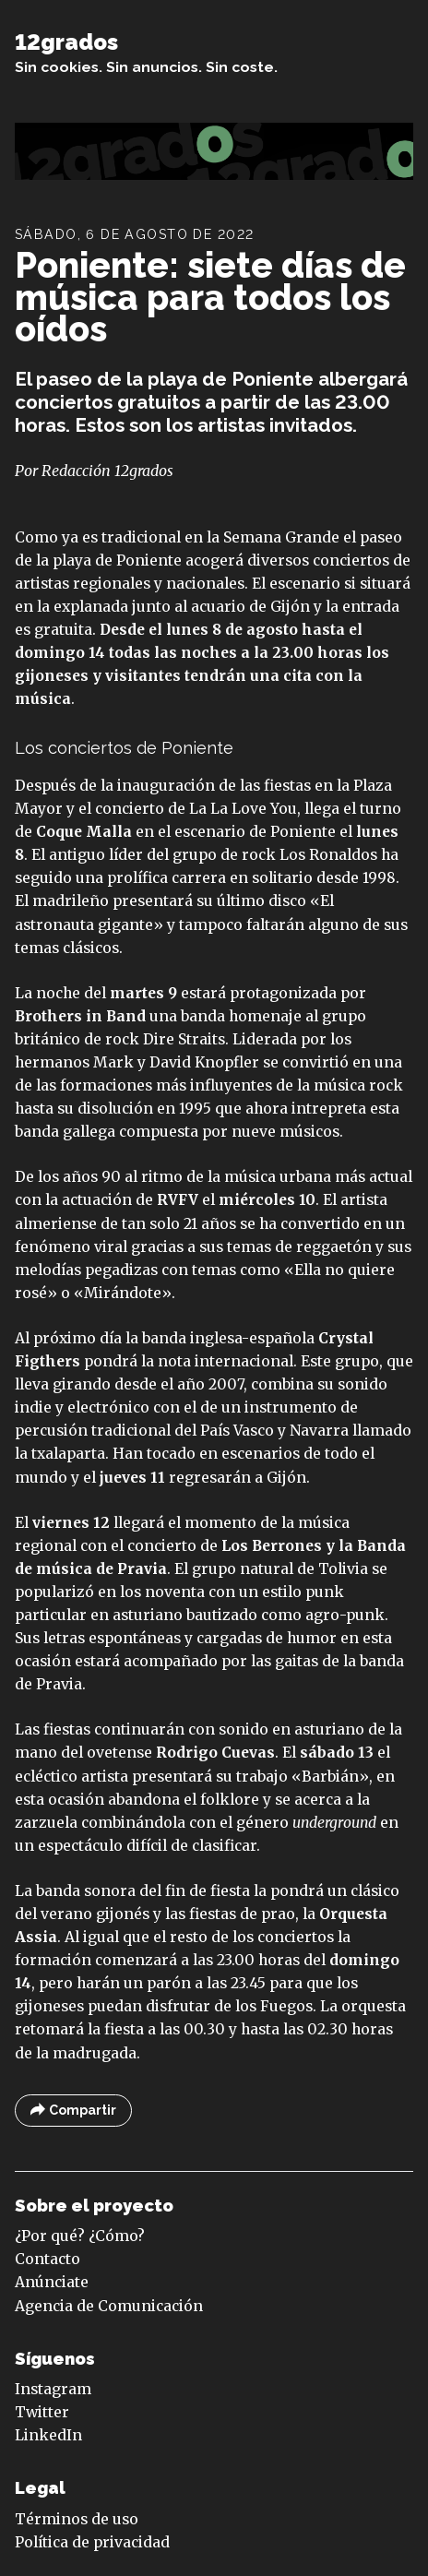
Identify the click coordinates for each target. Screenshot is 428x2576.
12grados (66, 42)
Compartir (73, 2110)
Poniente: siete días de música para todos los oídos (210, 297)
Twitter (42, 2412)
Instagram (53, 2389)
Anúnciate (52, 2282)
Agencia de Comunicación (109, 2306)
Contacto (47, 2259)
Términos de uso (76, 2519)
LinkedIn (48, 2435)
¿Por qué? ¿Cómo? (80, 2236)
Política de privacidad (92, 2542)
